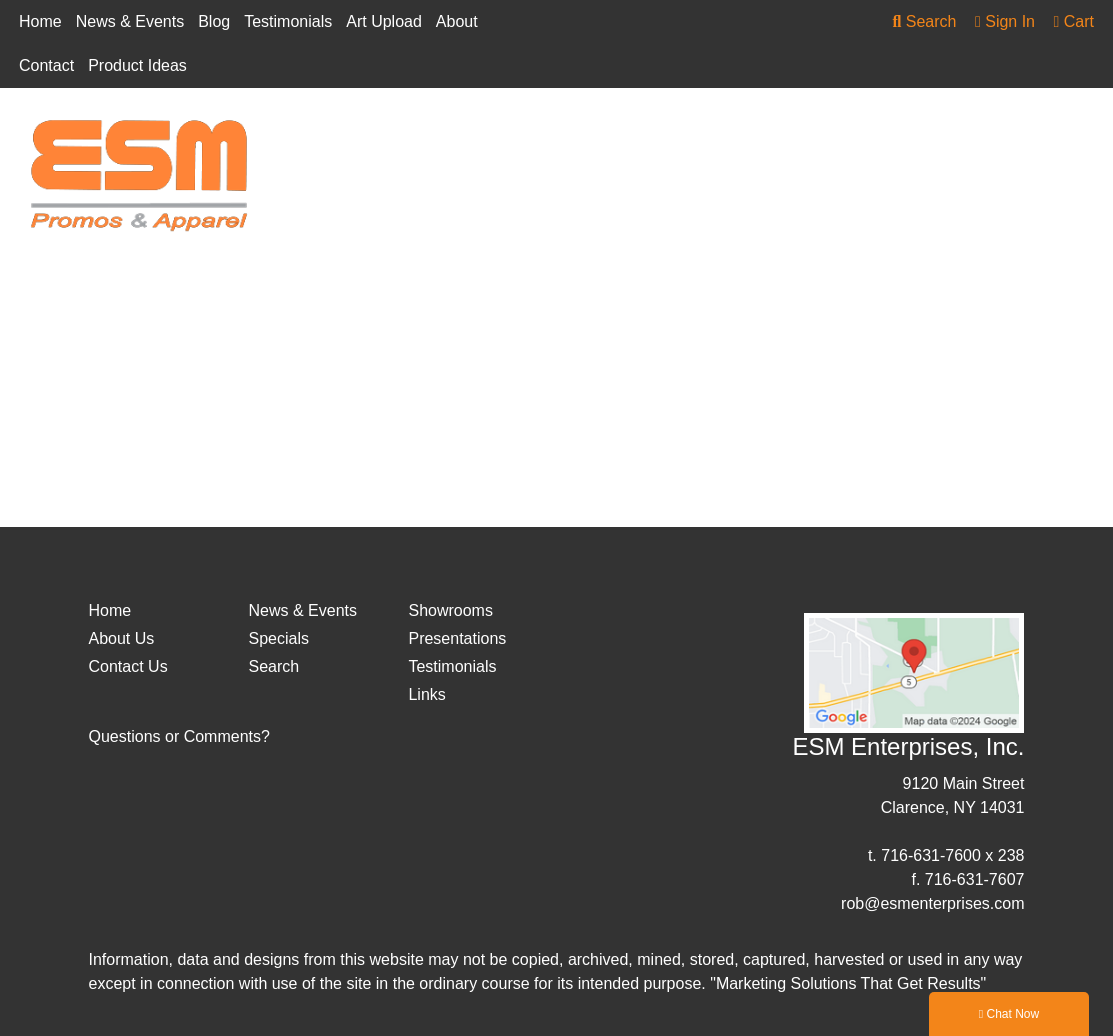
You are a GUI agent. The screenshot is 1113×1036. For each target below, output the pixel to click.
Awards (433, 135)
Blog (214, 21)
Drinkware (602, 135)
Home (40, 21)
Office (947, 135)
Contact (46, 65)
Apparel (343, 135)
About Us (122, 638)
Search (924, 21)
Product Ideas (137, 65)
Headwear (773, 135)
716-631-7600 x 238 (952, 855)
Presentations (457, 638)
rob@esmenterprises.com (932, 903)
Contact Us (128, 666)
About (457, 21)
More (1022, 135)
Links (426, 694)
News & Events (130, 21)
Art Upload (384, 21)
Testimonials (288, 21)
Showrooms (450, 610)
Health (869, 135)
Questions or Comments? (179, 736)
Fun (688, 135)
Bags (513, 135)
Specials (278, 638)
